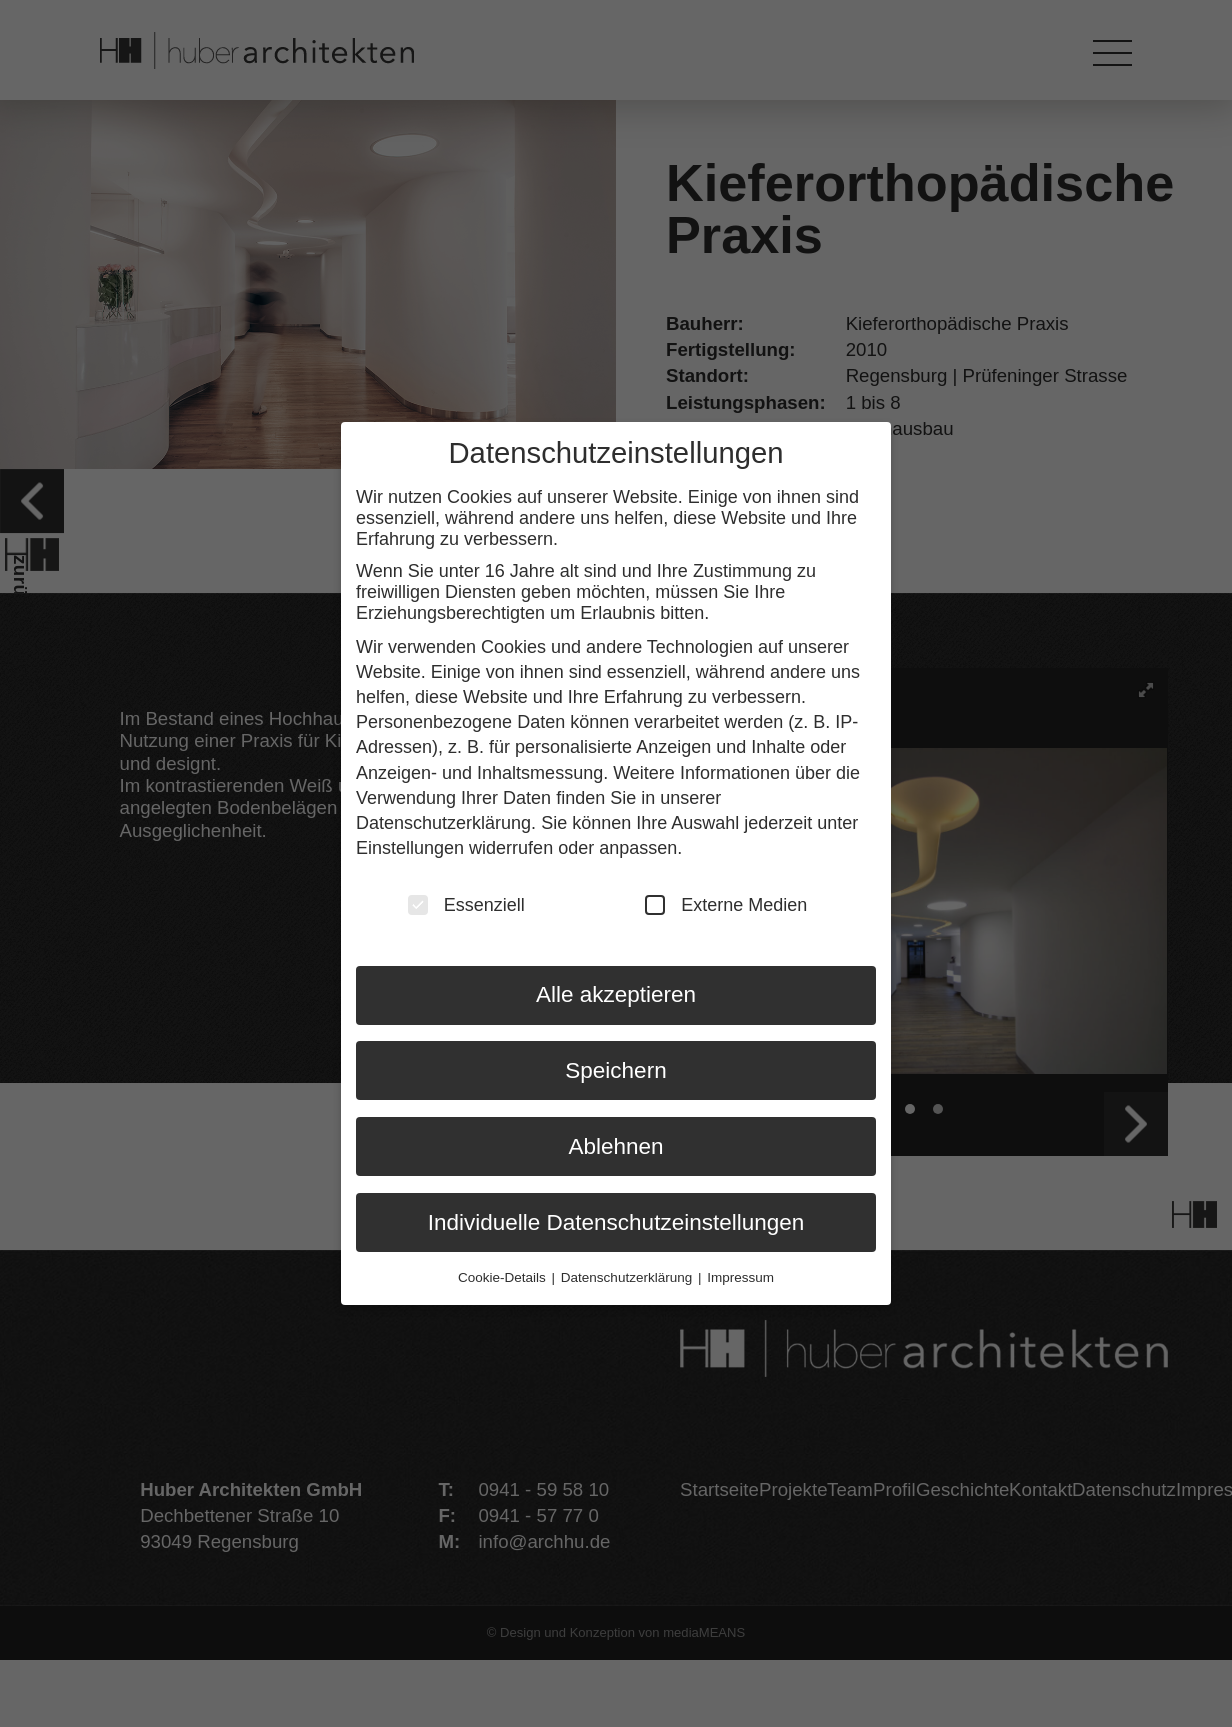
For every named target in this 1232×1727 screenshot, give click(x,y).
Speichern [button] (615, 1065)
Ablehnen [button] (615, 1141)
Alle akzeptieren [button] (616, 989)
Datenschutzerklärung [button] (628, 1272)
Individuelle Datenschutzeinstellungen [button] (616, 1217)
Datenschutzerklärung (443, 818)
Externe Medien (726, 900)
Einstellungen (410, 843)
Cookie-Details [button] (504, 1272)
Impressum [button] (740, 1272)
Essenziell (466, 900)
